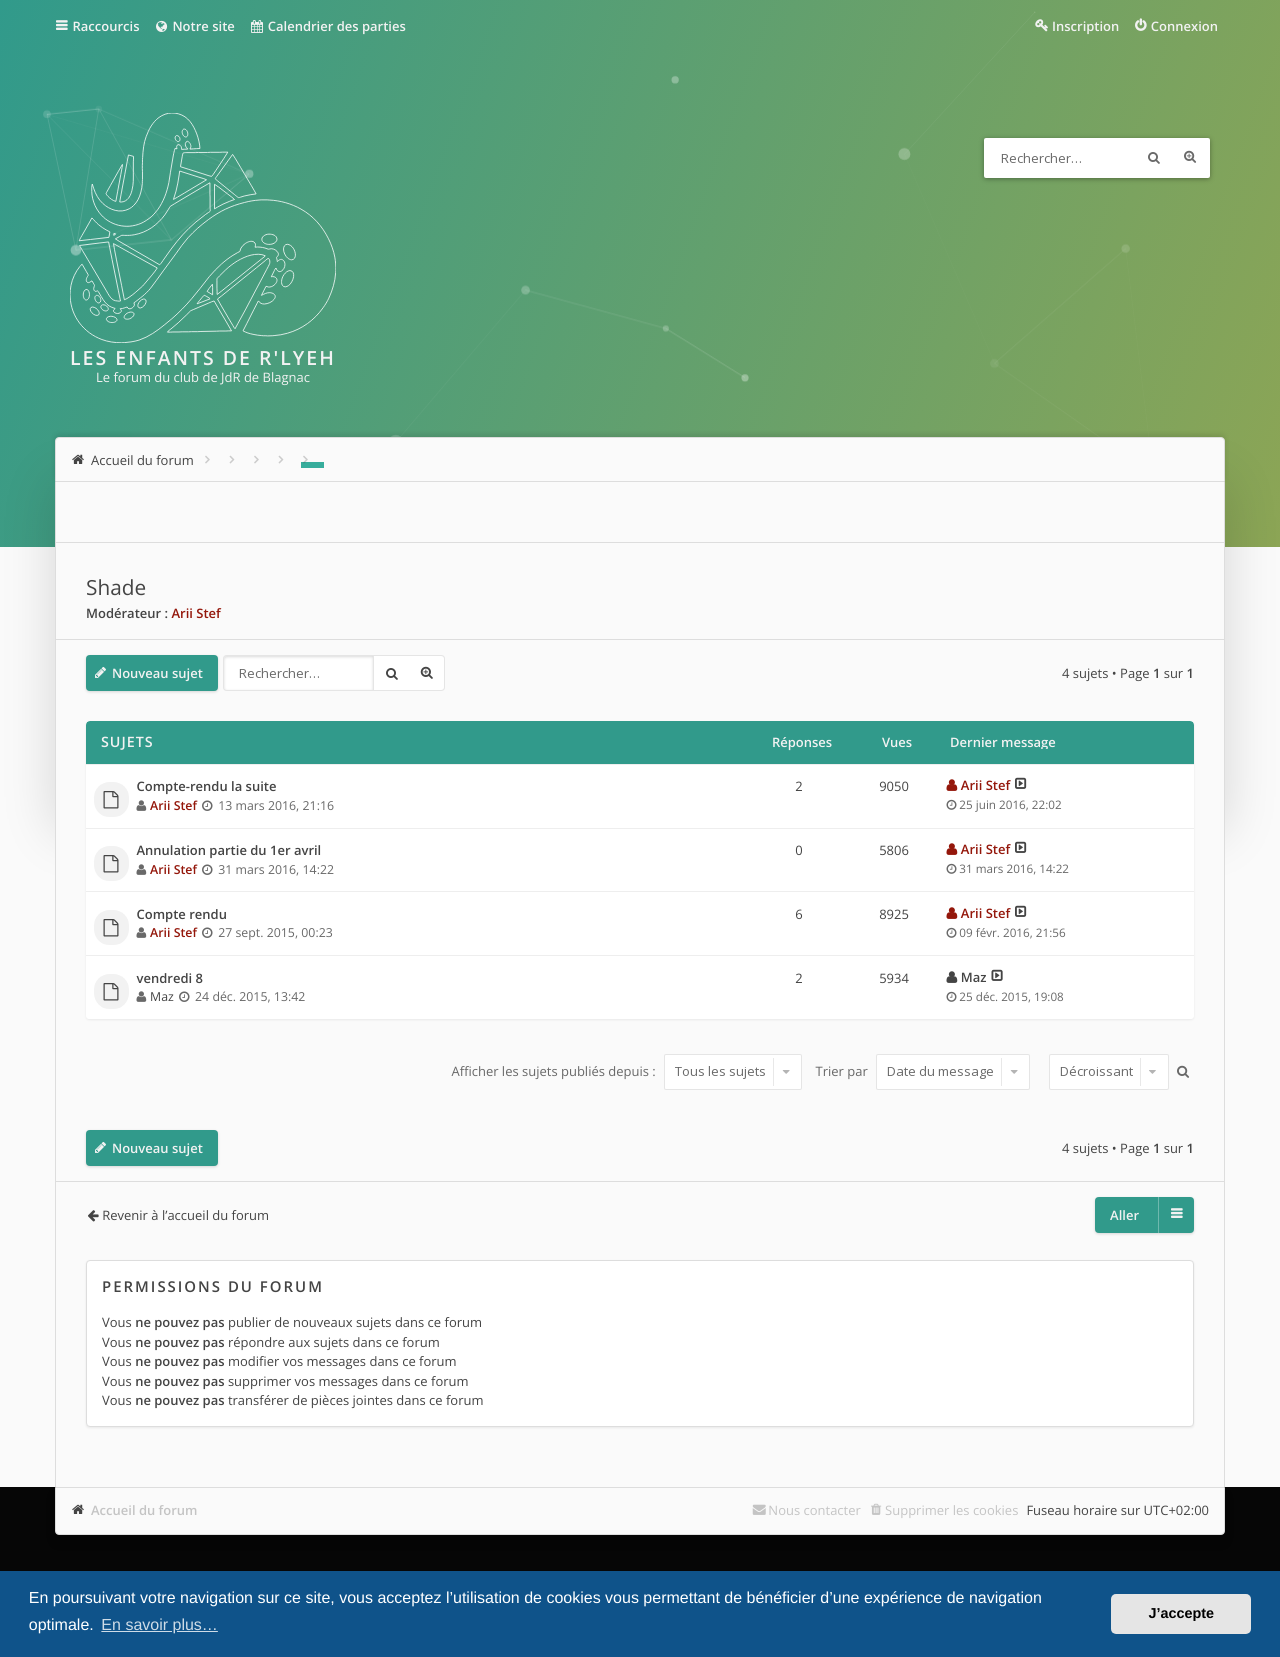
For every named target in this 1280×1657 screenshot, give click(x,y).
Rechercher (1154, 158)
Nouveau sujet (157, 673)
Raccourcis (106, 26)
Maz (162, 996)
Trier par (923, 1071)
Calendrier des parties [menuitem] (327, 26)
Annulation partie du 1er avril (229, 851)
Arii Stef (195, 613)
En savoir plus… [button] (159, 1625)
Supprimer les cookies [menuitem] (951, 1510)
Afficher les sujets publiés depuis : (626, 1071)
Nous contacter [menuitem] (814, 1510)
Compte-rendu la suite (207, 787)
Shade (116, 588)
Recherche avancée (1190, 158)
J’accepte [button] (1181, 1614)
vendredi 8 (170, 979)
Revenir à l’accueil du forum (185, 1215)
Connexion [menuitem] (1184, 26)
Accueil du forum (144, 1510)
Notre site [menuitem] (193, 26)
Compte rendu (182, 915)
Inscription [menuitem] (1085, 26)
